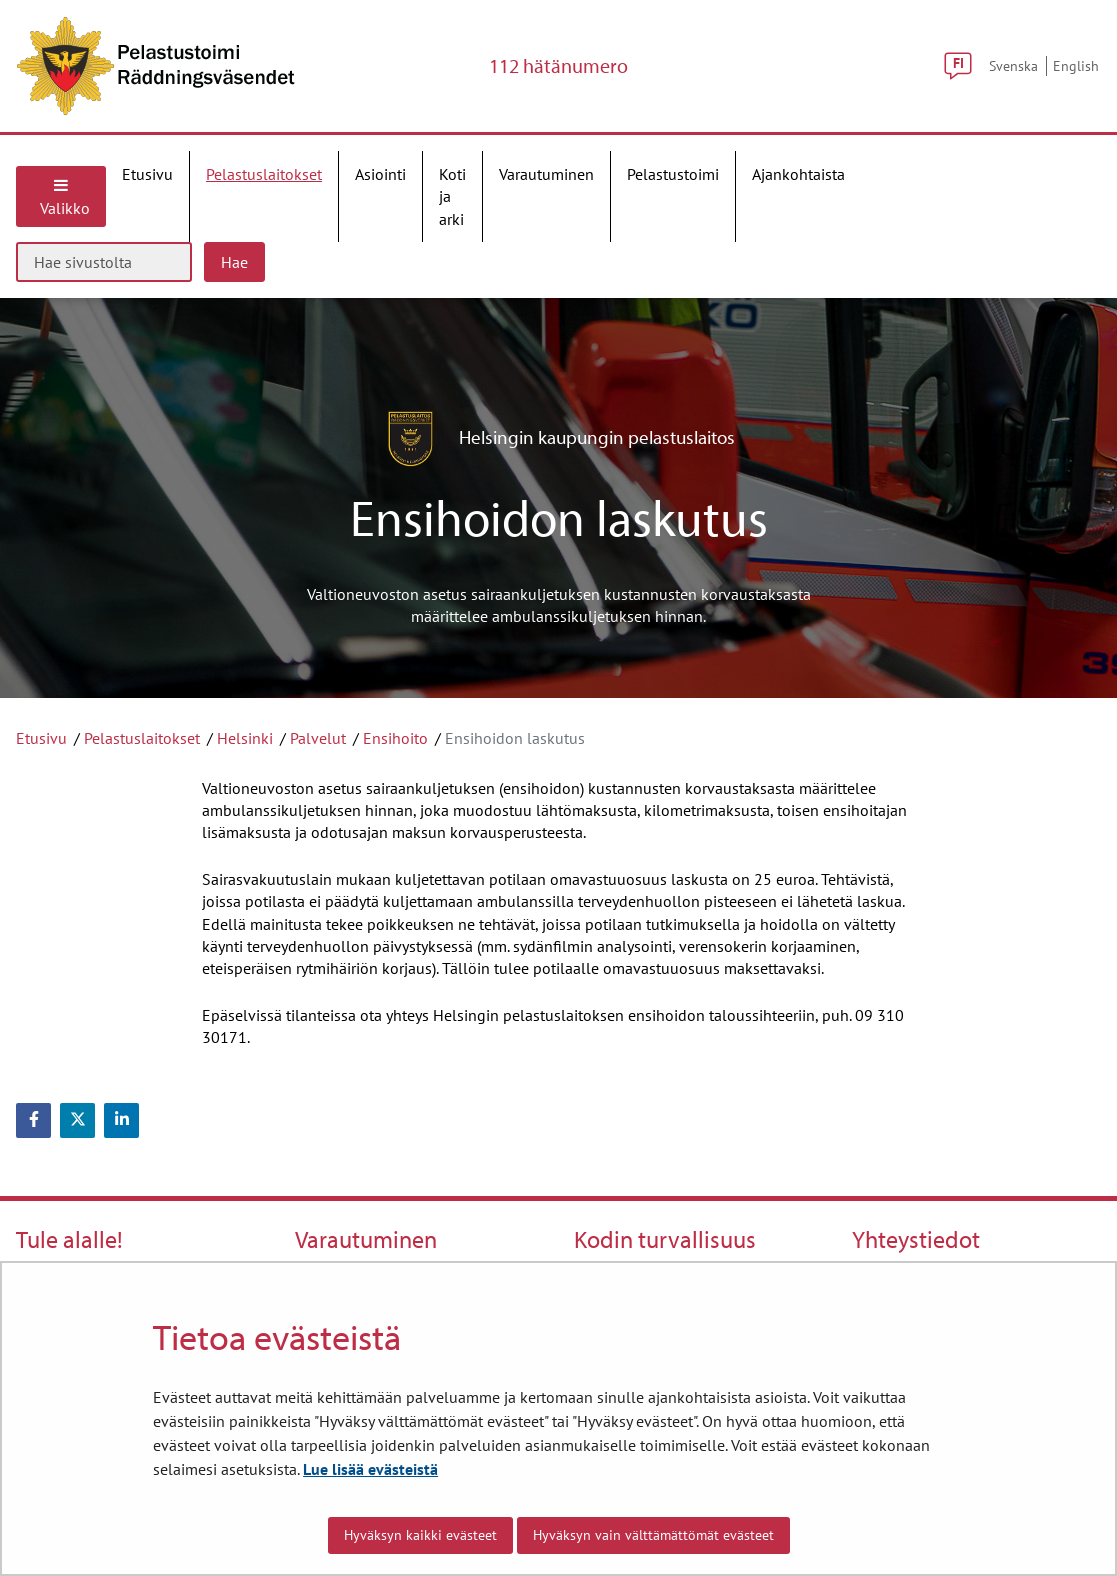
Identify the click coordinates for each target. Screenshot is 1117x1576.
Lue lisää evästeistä (370, 1469)
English (1076, 65)
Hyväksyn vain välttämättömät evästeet (653, 1535)
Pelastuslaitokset (142, 738)
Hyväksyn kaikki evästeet (420, 1535)
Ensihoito (395, 738)
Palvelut (318, 738)
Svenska (1013, 65)
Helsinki (245, 738)
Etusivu (41, 738)
